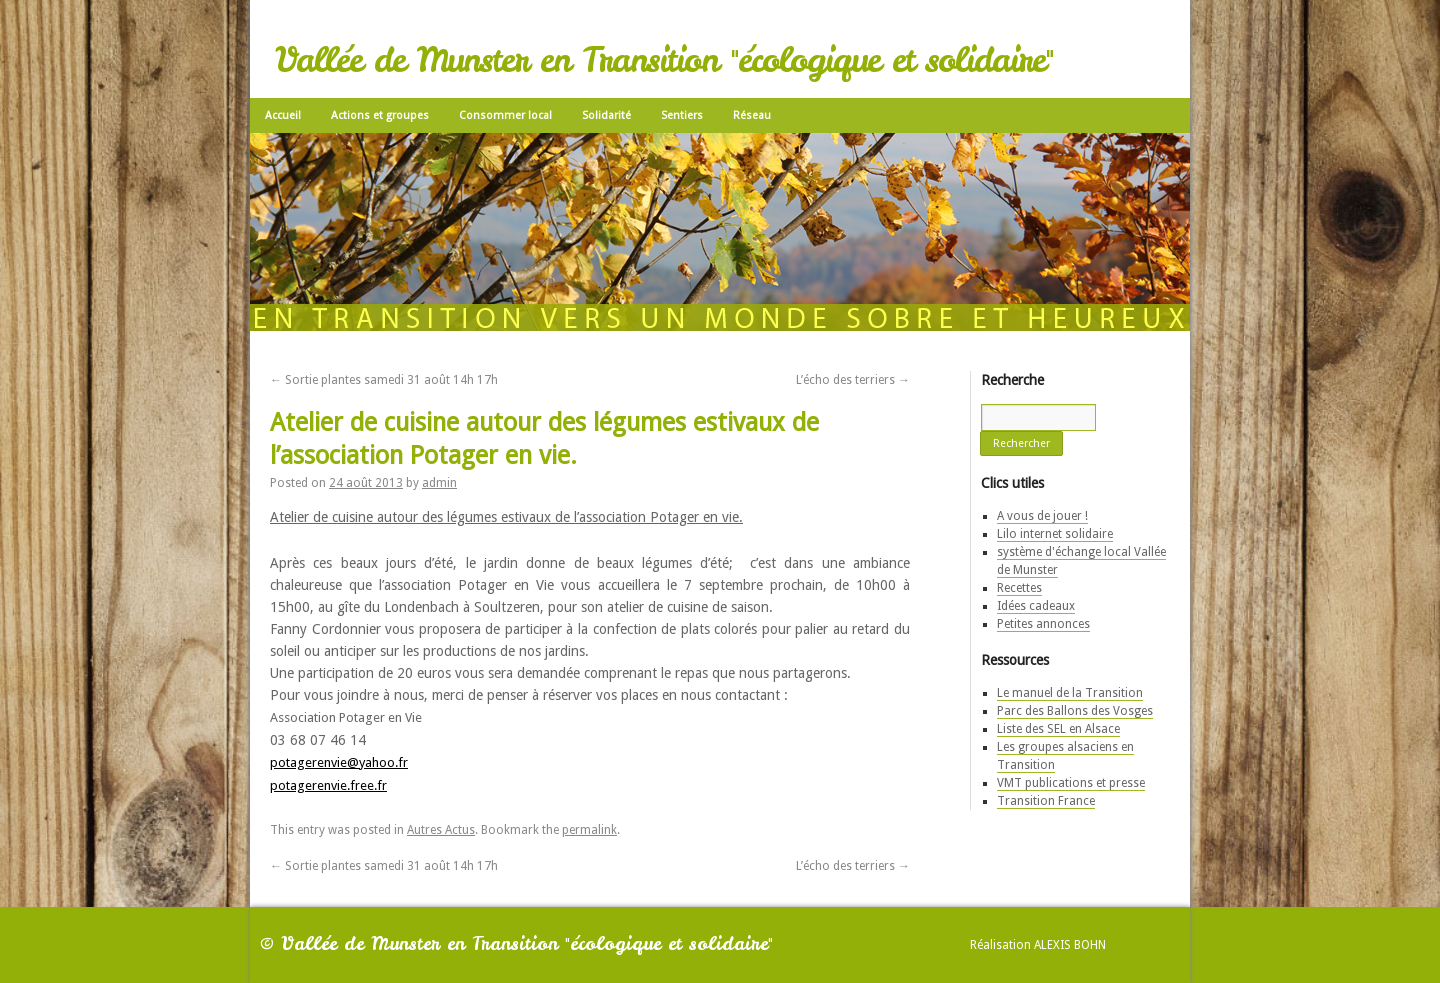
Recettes (1019, 588)
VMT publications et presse (1071, 783)
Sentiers (682, 115)
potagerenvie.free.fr (328, 785)
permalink (589, 830)
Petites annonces (1043, 624)
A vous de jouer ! (1042, 516)
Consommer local (505, 115)
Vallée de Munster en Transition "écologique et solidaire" (664, 60)
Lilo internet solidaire (1055, 534)
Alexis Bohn (1070, 945)
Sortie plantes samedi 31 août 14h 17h (384, 380)
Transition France (1046, 801)
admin (439, 483)
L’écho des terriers (853, 380)
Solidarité (606, 115)
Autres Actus (441, 830)
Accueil (283, 115)
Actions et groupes (380, 115)
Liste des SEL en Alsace (1058, 729)
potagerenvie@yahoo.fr (339, 762)
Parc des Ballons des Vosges (1075, 711)
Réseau (752, 115)
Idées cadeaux (1036, 606)
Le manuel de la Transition (1070, 693)
